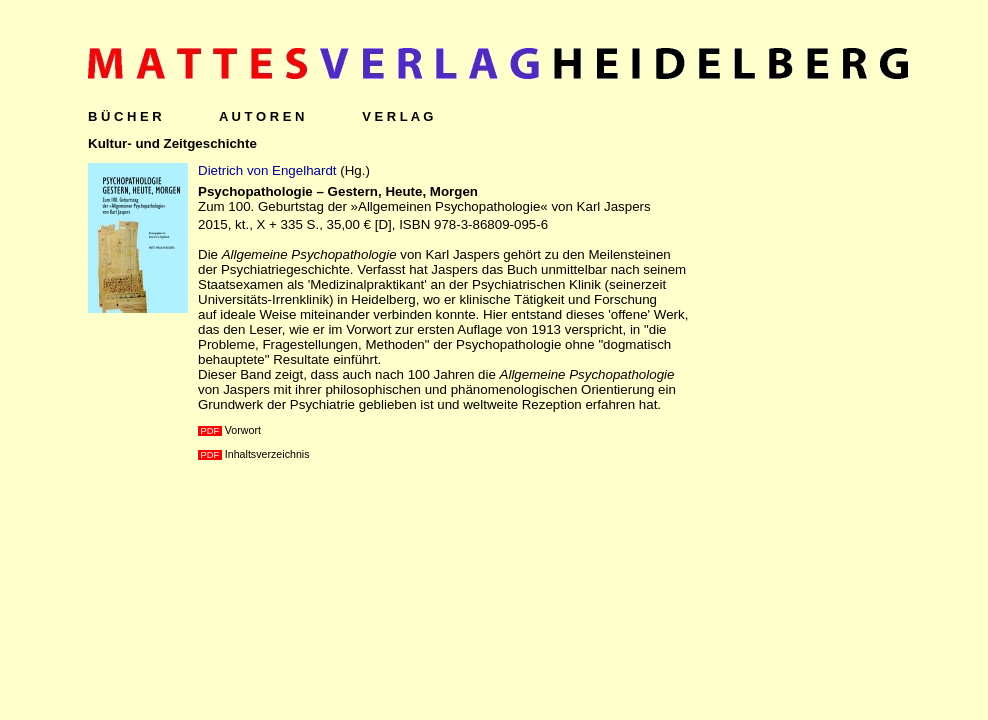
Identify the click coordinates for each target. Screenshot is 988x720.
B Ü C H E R (125, 116)
